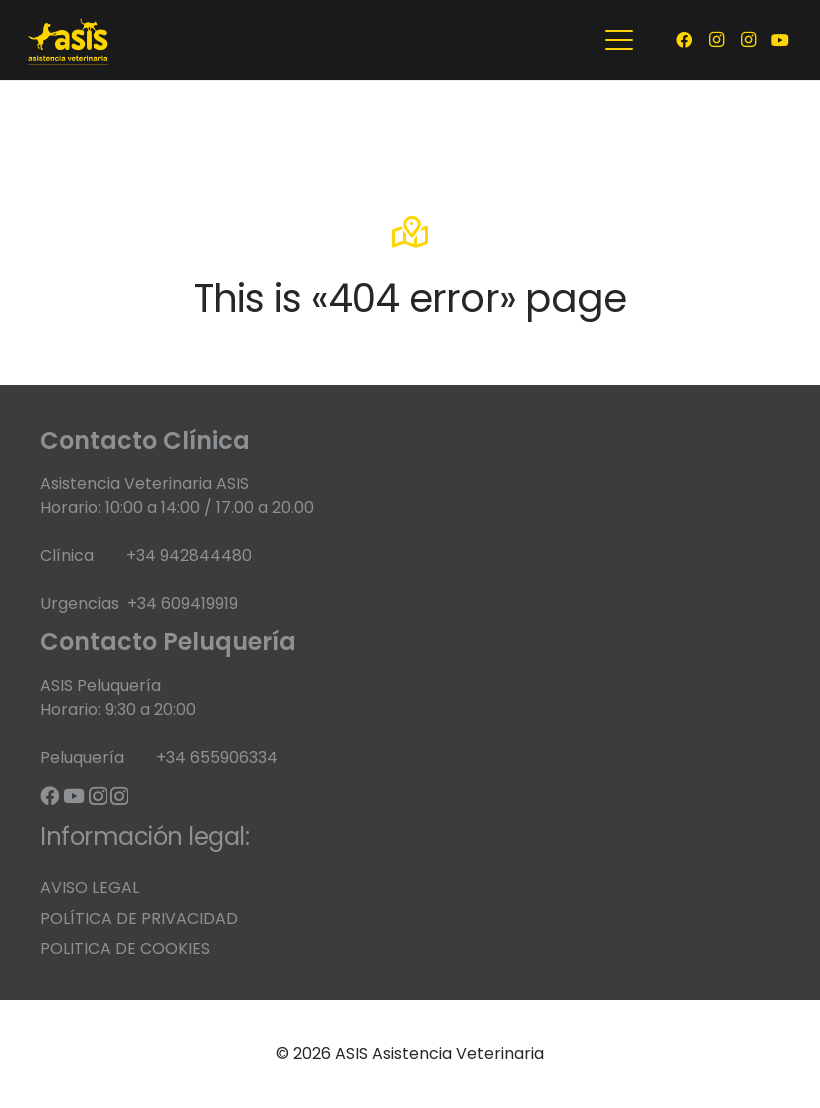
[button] (619, 40)
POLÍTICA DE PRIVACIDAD (139, 918)
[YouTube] (780, 40)
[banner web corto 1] (68, 40)
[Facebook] (684, 40)
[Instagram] (716, 40)
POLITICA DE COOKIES (125, 948)
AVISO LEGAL (89, 887)
